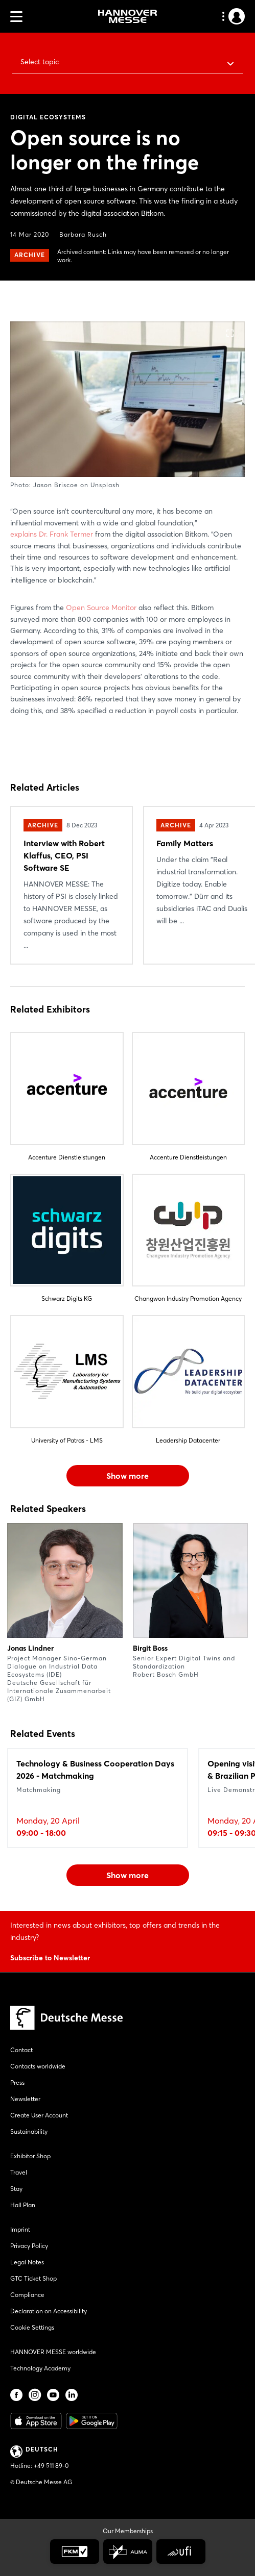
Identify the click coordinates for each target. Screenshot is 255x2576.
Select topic (39, 61)
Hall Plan (22, 2205)
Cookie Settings (32, 2327)
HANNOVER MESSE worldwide (53, 2352)
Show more (127, 1476)
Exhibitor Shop (30, 2156)
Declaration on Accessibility (48, 2311)
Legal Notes (27, 2262)
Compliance (27, 2295)
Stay (16, 2188)
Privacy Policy (29, 2246)
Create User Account (39, 2115)
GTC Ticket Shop (33, 2278)
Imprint (20, 2229)
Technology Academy (40, 2368)
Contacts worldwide (37, 2066)
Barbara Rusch (83, 234)
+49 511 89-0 (51, 2465)
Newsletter (25, 2099)
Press (17, 2082)
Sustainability (29, 2131)
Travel (18, 2172)
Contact (21, 2050)
